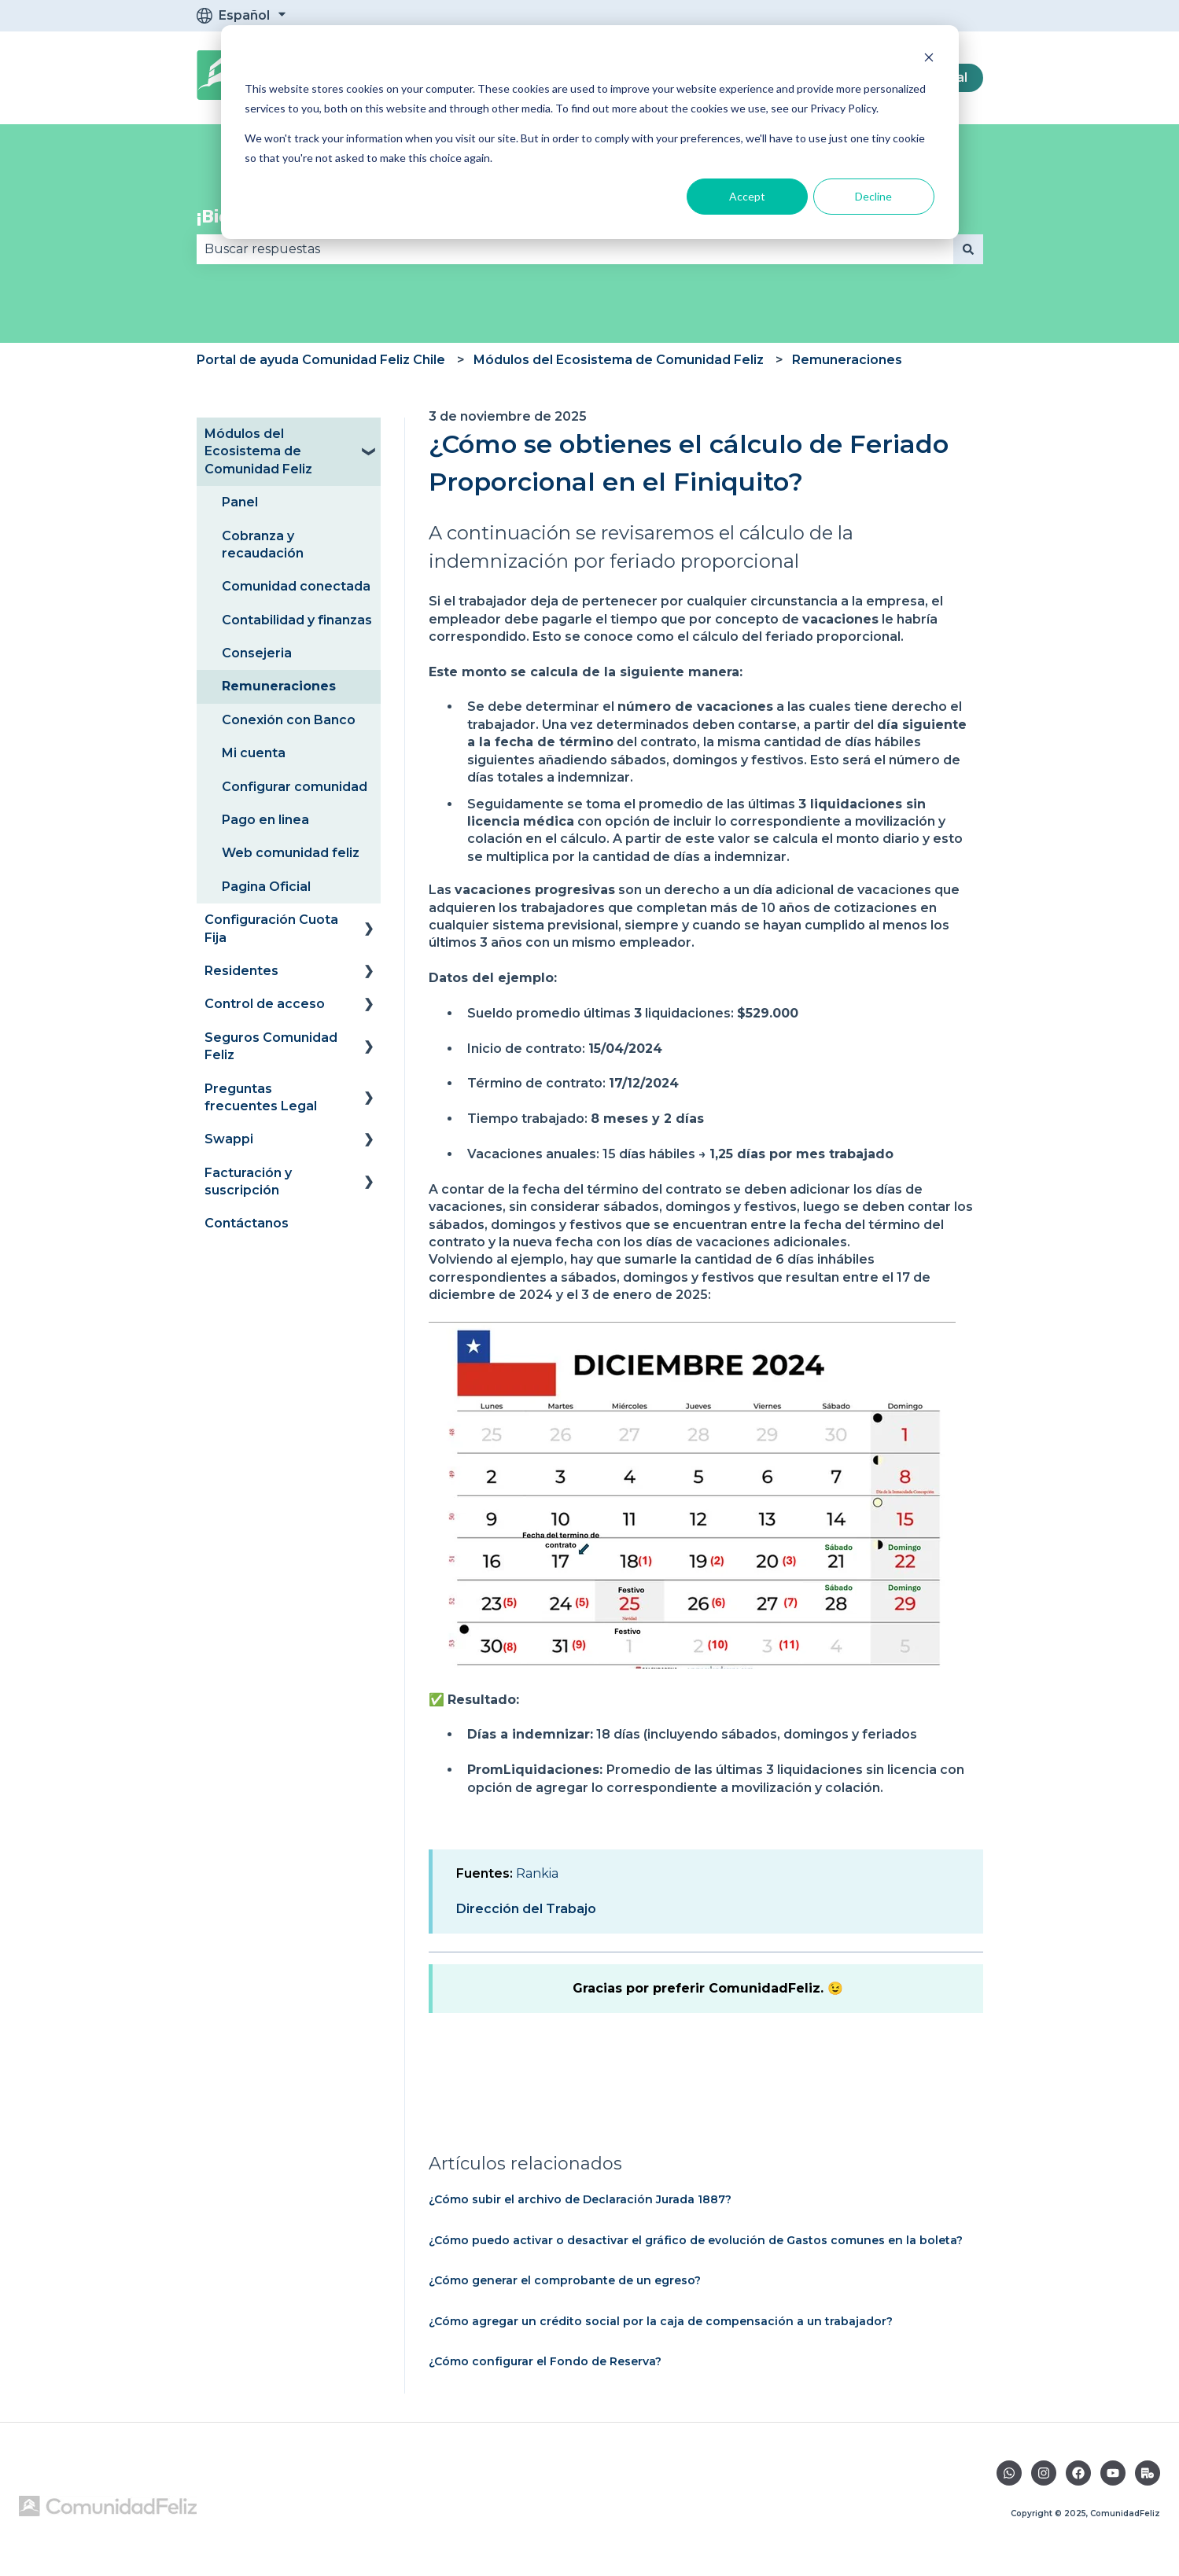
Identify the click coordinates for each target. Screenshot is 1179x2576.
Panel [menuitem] (240, 502)
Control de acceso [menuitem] (264, 1003)
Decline (873, 196)
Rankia (537, 1873)
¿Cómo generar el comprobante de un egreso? (565, 2280)
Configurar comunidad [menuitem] (294, 786)
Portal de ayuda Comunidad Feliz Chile (321, 359)
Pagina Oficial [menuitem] (266, 886)
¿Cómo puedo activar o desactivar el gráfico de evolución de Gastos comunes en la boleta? (696, 2240)
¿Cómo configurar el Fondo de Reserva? (545, 2361)
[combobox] (575, 249)
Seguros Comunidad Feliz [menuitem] (270, 1046)
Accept (747, 196)
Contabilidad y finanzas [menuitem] (297, 620)
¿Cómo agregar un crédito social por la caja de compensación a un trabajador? (661, 2321)
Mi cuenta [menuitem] (254, 752)
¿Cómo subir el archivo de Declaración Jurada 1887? (580, 2199)
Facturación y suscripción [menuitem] (248, 1181)
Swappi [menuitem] (228, 1139)
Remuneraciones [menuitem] (279, 686)
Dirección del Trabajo (526, 1908)
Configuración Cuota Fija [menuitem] (271, 928)
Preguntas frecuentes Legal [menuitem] (260, 1097)
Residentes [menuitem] (241, 970)
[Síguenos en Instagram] (1043, 2473)
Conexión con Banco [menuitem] (289, 719)
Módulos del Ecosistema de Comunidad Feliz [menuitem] (258, 451)
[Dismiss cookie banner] (928, 59)
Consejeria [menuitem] (257, 653)
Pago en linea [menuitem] (265, 819)
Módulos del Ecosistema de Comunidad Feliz (618, 359)
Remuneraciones (847, 359)
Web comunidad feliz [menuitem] (290, 852)
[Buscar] (968, 249)
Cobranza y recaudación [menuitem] (263, 544)
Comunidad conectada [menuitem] (296, 586)
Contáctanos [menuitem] (246, 1223)
